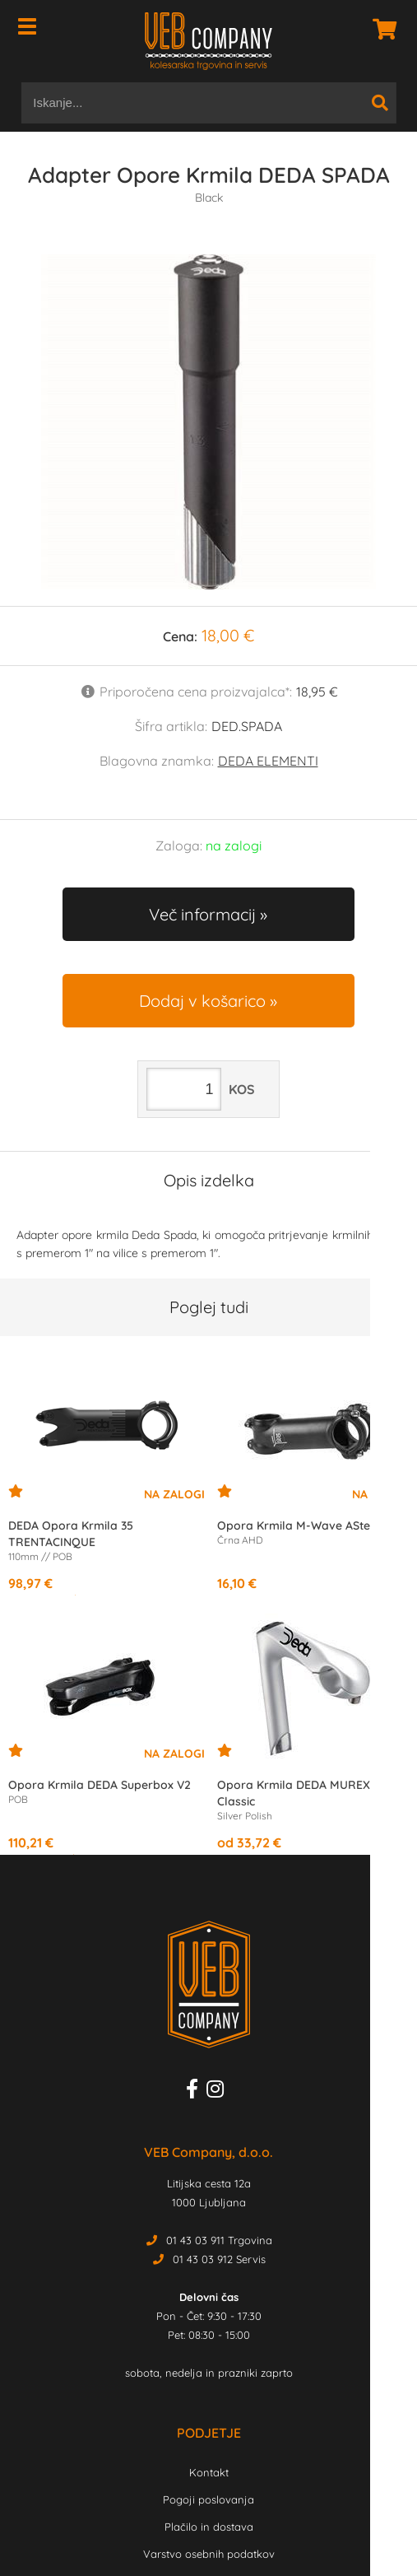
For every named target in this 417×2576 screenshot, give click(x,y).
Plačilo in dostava (208, 2526)
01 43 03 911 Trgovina (219, 2240)
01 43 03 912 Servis (219, 2259)
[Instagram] (219, 2092)
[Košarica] (380, 29)
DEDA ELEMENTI (268, 760)
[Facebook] (196, 2092)
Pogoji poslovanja (208, 2499)
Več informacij (202, 914)
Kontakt (209, 2472)
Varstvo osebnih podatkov (209, 2553)
